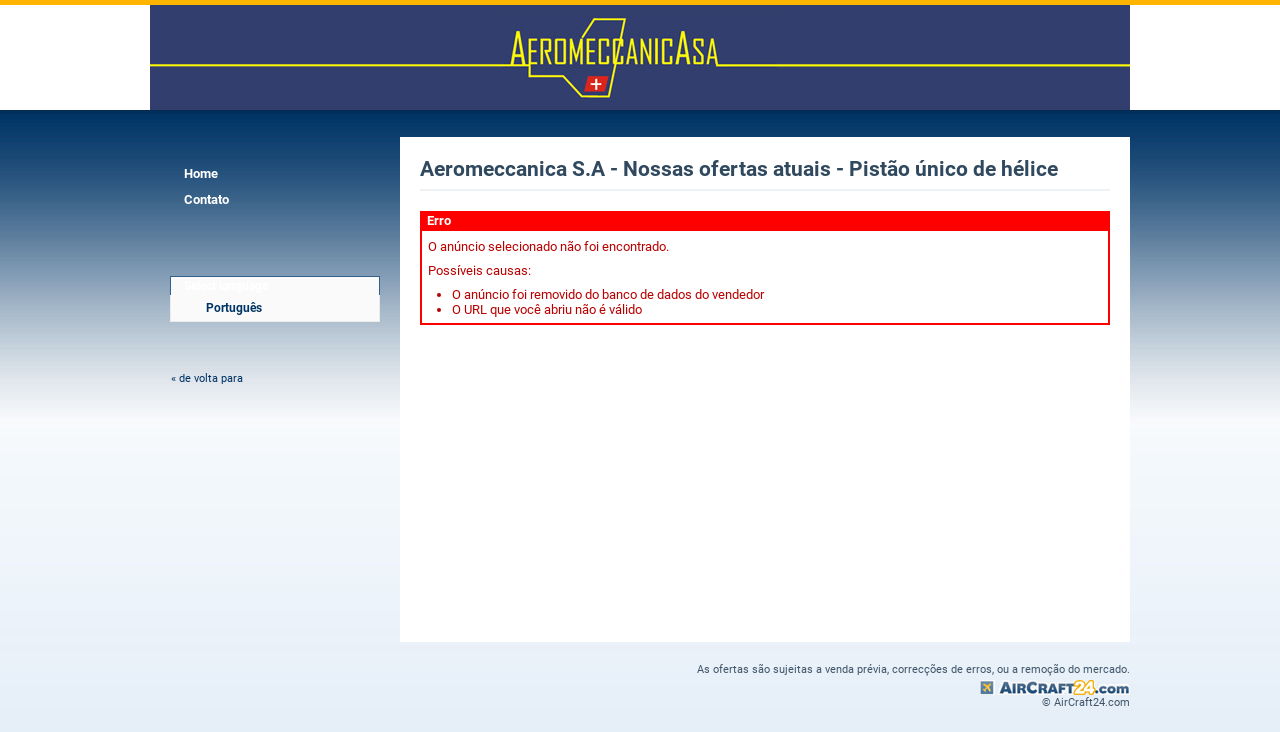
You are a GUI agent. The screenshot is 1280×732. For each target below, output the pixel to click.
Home (201, 173)
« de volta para (207, 378)
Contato (206, 199)
